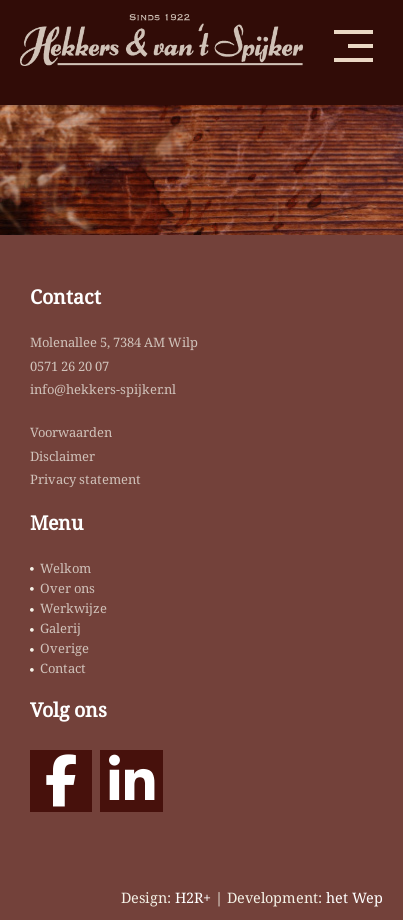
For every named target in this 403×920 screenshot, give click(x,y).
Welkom (65, 568)
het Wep (354, 897)
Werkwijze (73, 608)
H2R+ (193, 897)
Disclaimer (62, 456)
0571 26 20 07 (69, 366)
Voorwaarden (71, 432)
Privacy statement (85, 479)
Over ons (67, 588)
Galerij (60, 628)
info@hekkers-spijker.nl (103, 389)
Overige (64, 648)
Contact (63, 668)
